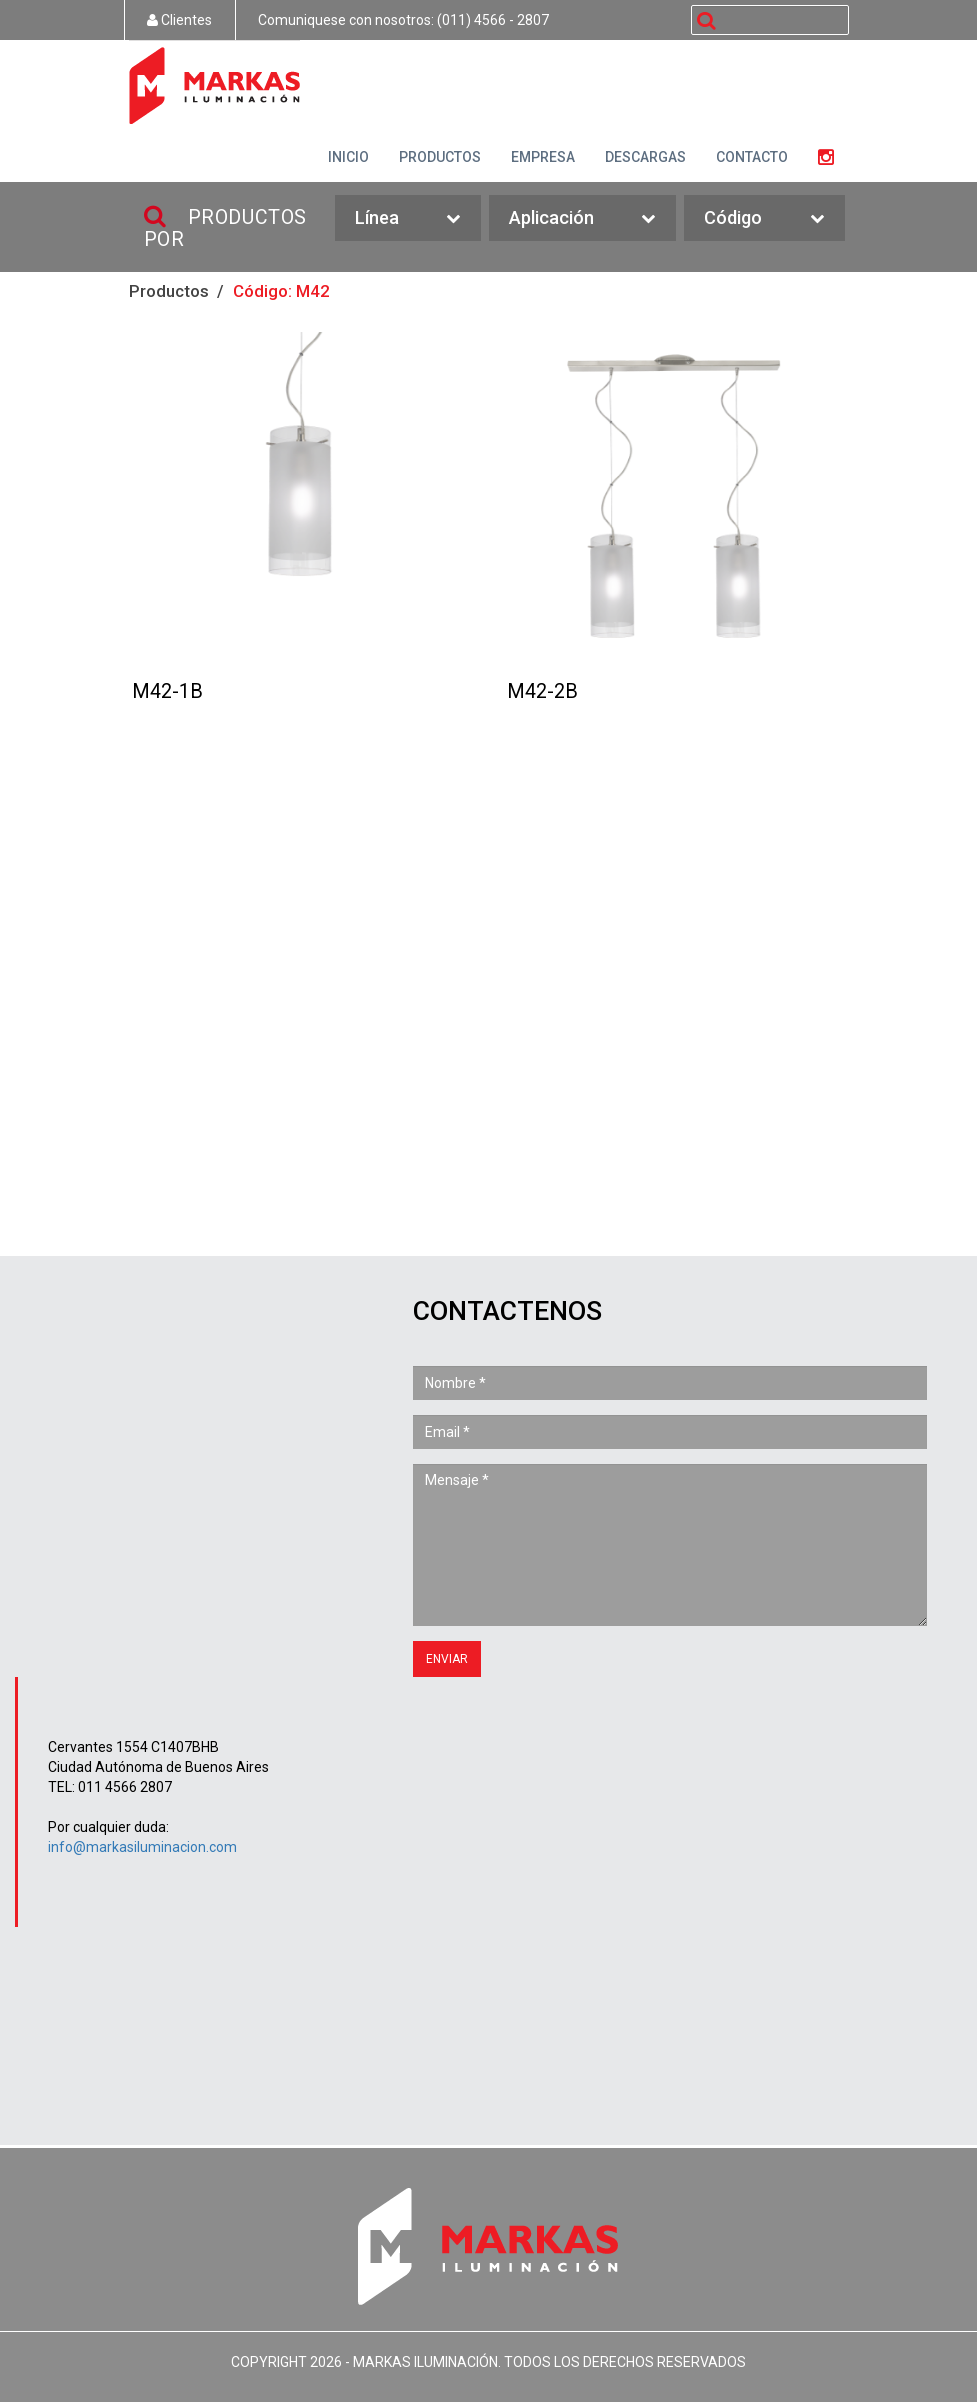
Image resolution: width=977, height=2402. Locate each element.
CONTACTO (752, 157)
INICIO (348, 157)
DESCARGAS (645, 157)
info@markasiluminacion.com (142, 1847)
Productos (169, 291)
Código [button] (764, 218)
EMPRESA (543, 157)
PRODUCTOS (440, 157)
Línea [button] (408, 218)
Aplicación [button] (582, 218)
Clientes (179, 20)
